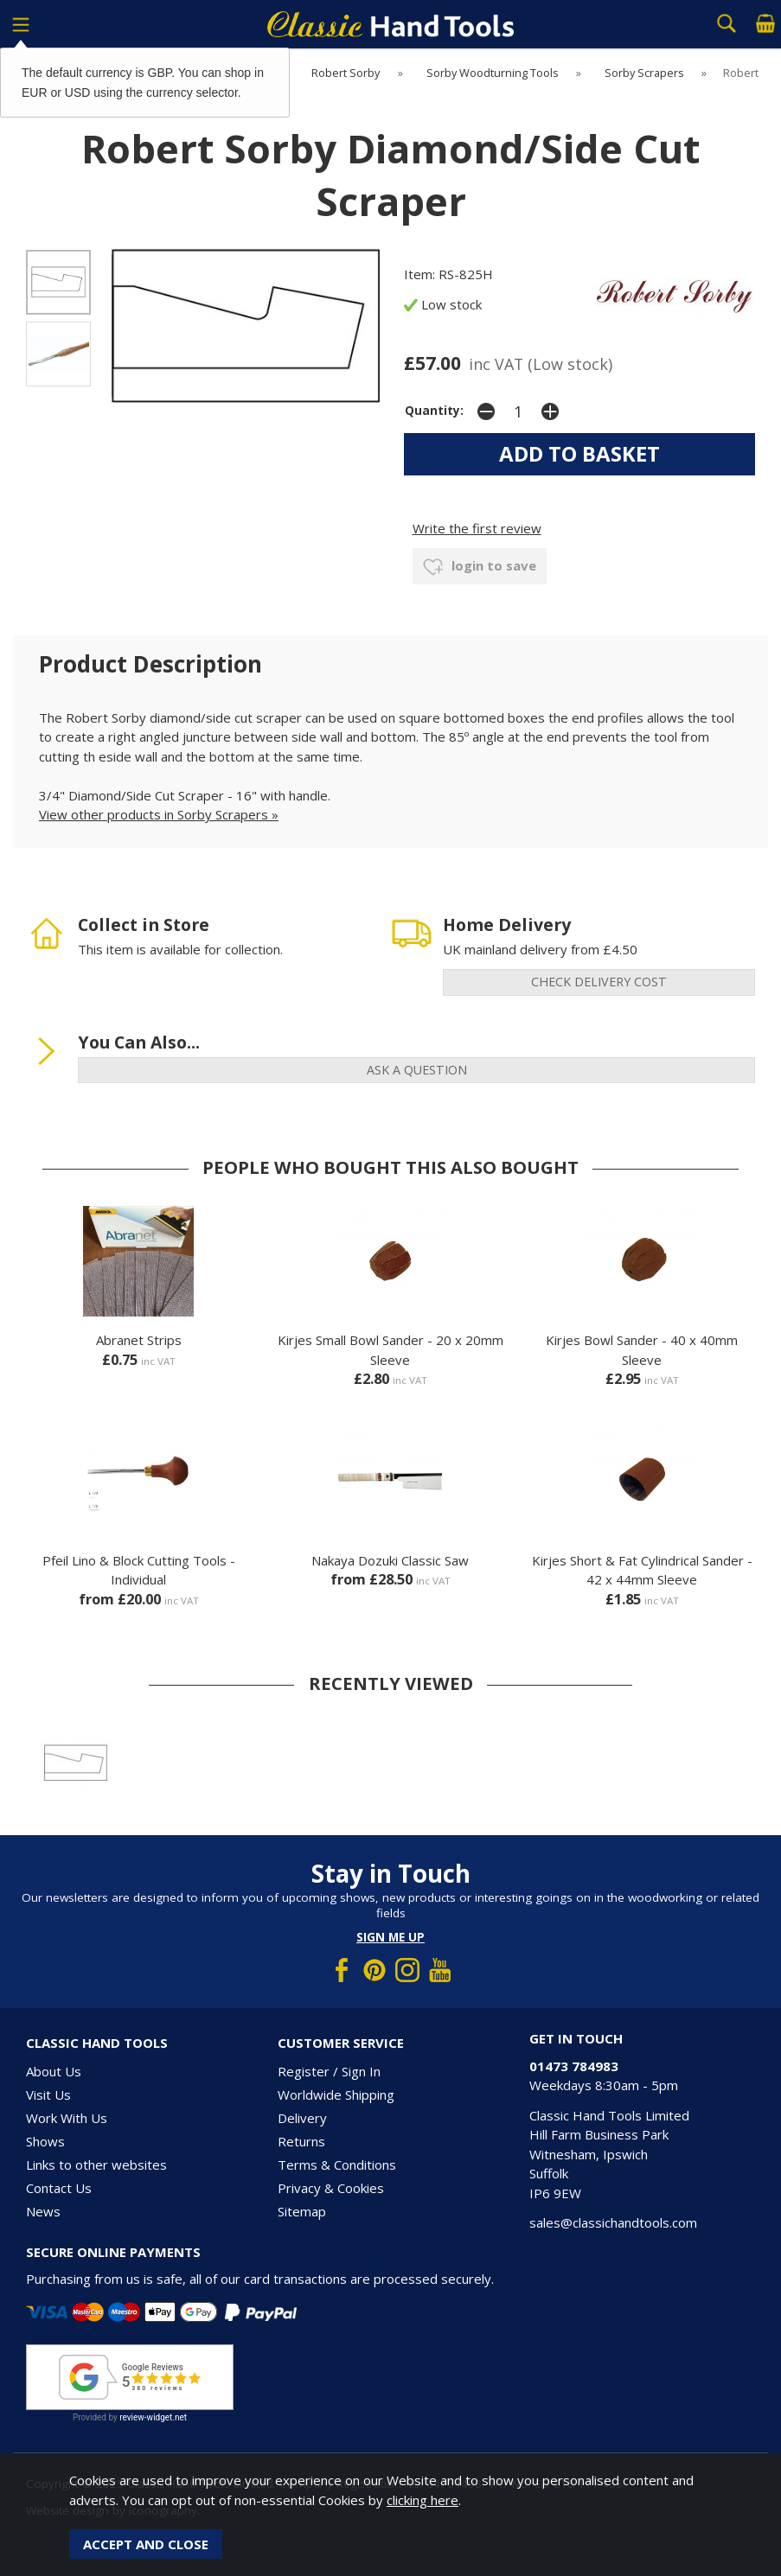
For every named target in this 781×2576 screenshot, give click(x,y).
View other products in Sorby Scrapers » (158, 814)
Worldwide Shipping (336, 2094)
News (43, 2211)
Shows (45, 2141)
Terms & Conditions (337, 2164)
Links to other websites (96, 2164)
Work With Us (66, 2117)
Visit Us (48, 2094)
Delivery (302, 2117)
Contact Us (59, 2188)
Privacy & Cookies (331, 2188)
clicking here (422, 2500)
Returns (301, 2141)
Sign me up (390, 1937)
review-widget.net (153, 2417)
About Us (53, 2071)
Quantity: (434, 410)
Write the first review (477, 528)
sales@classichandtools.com (613, 2222)
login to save (479, 567)
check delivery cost (599, 981)
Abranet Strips (139, 1340)
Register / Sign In (329, 2071)
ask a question (417, 1070)
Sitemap (302, 2211)
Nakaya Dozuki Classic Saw (390, 1560)
